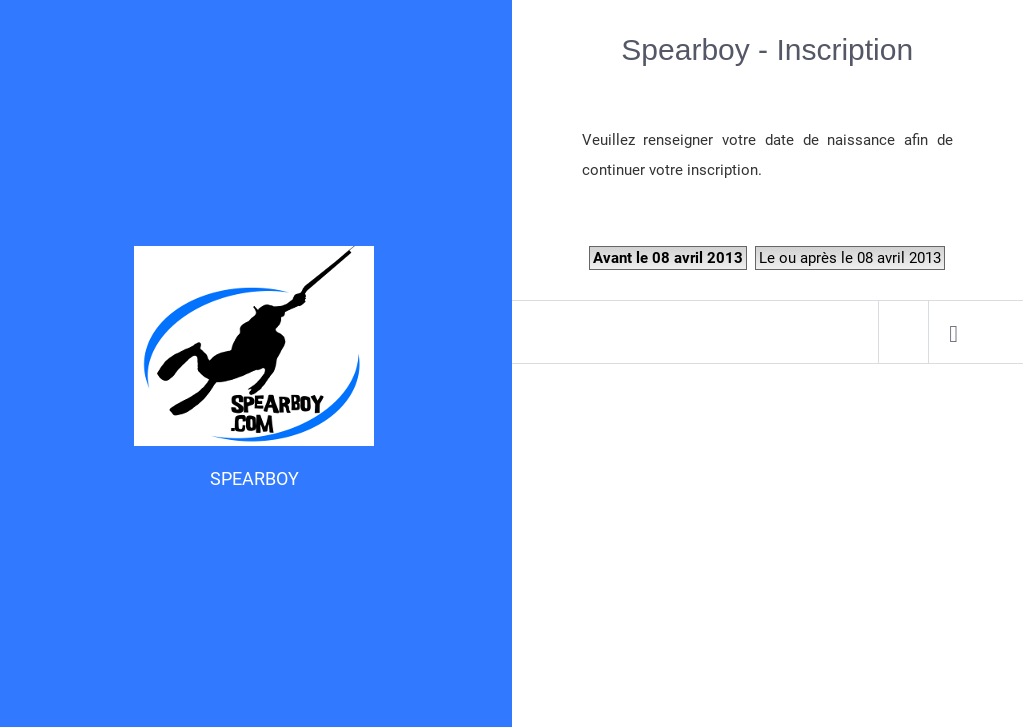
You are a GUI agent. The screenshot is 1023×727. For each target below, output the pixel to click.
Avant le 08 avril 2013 (668, 258)
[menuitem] (953, 332)
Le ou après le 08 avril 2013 (850, 258)
